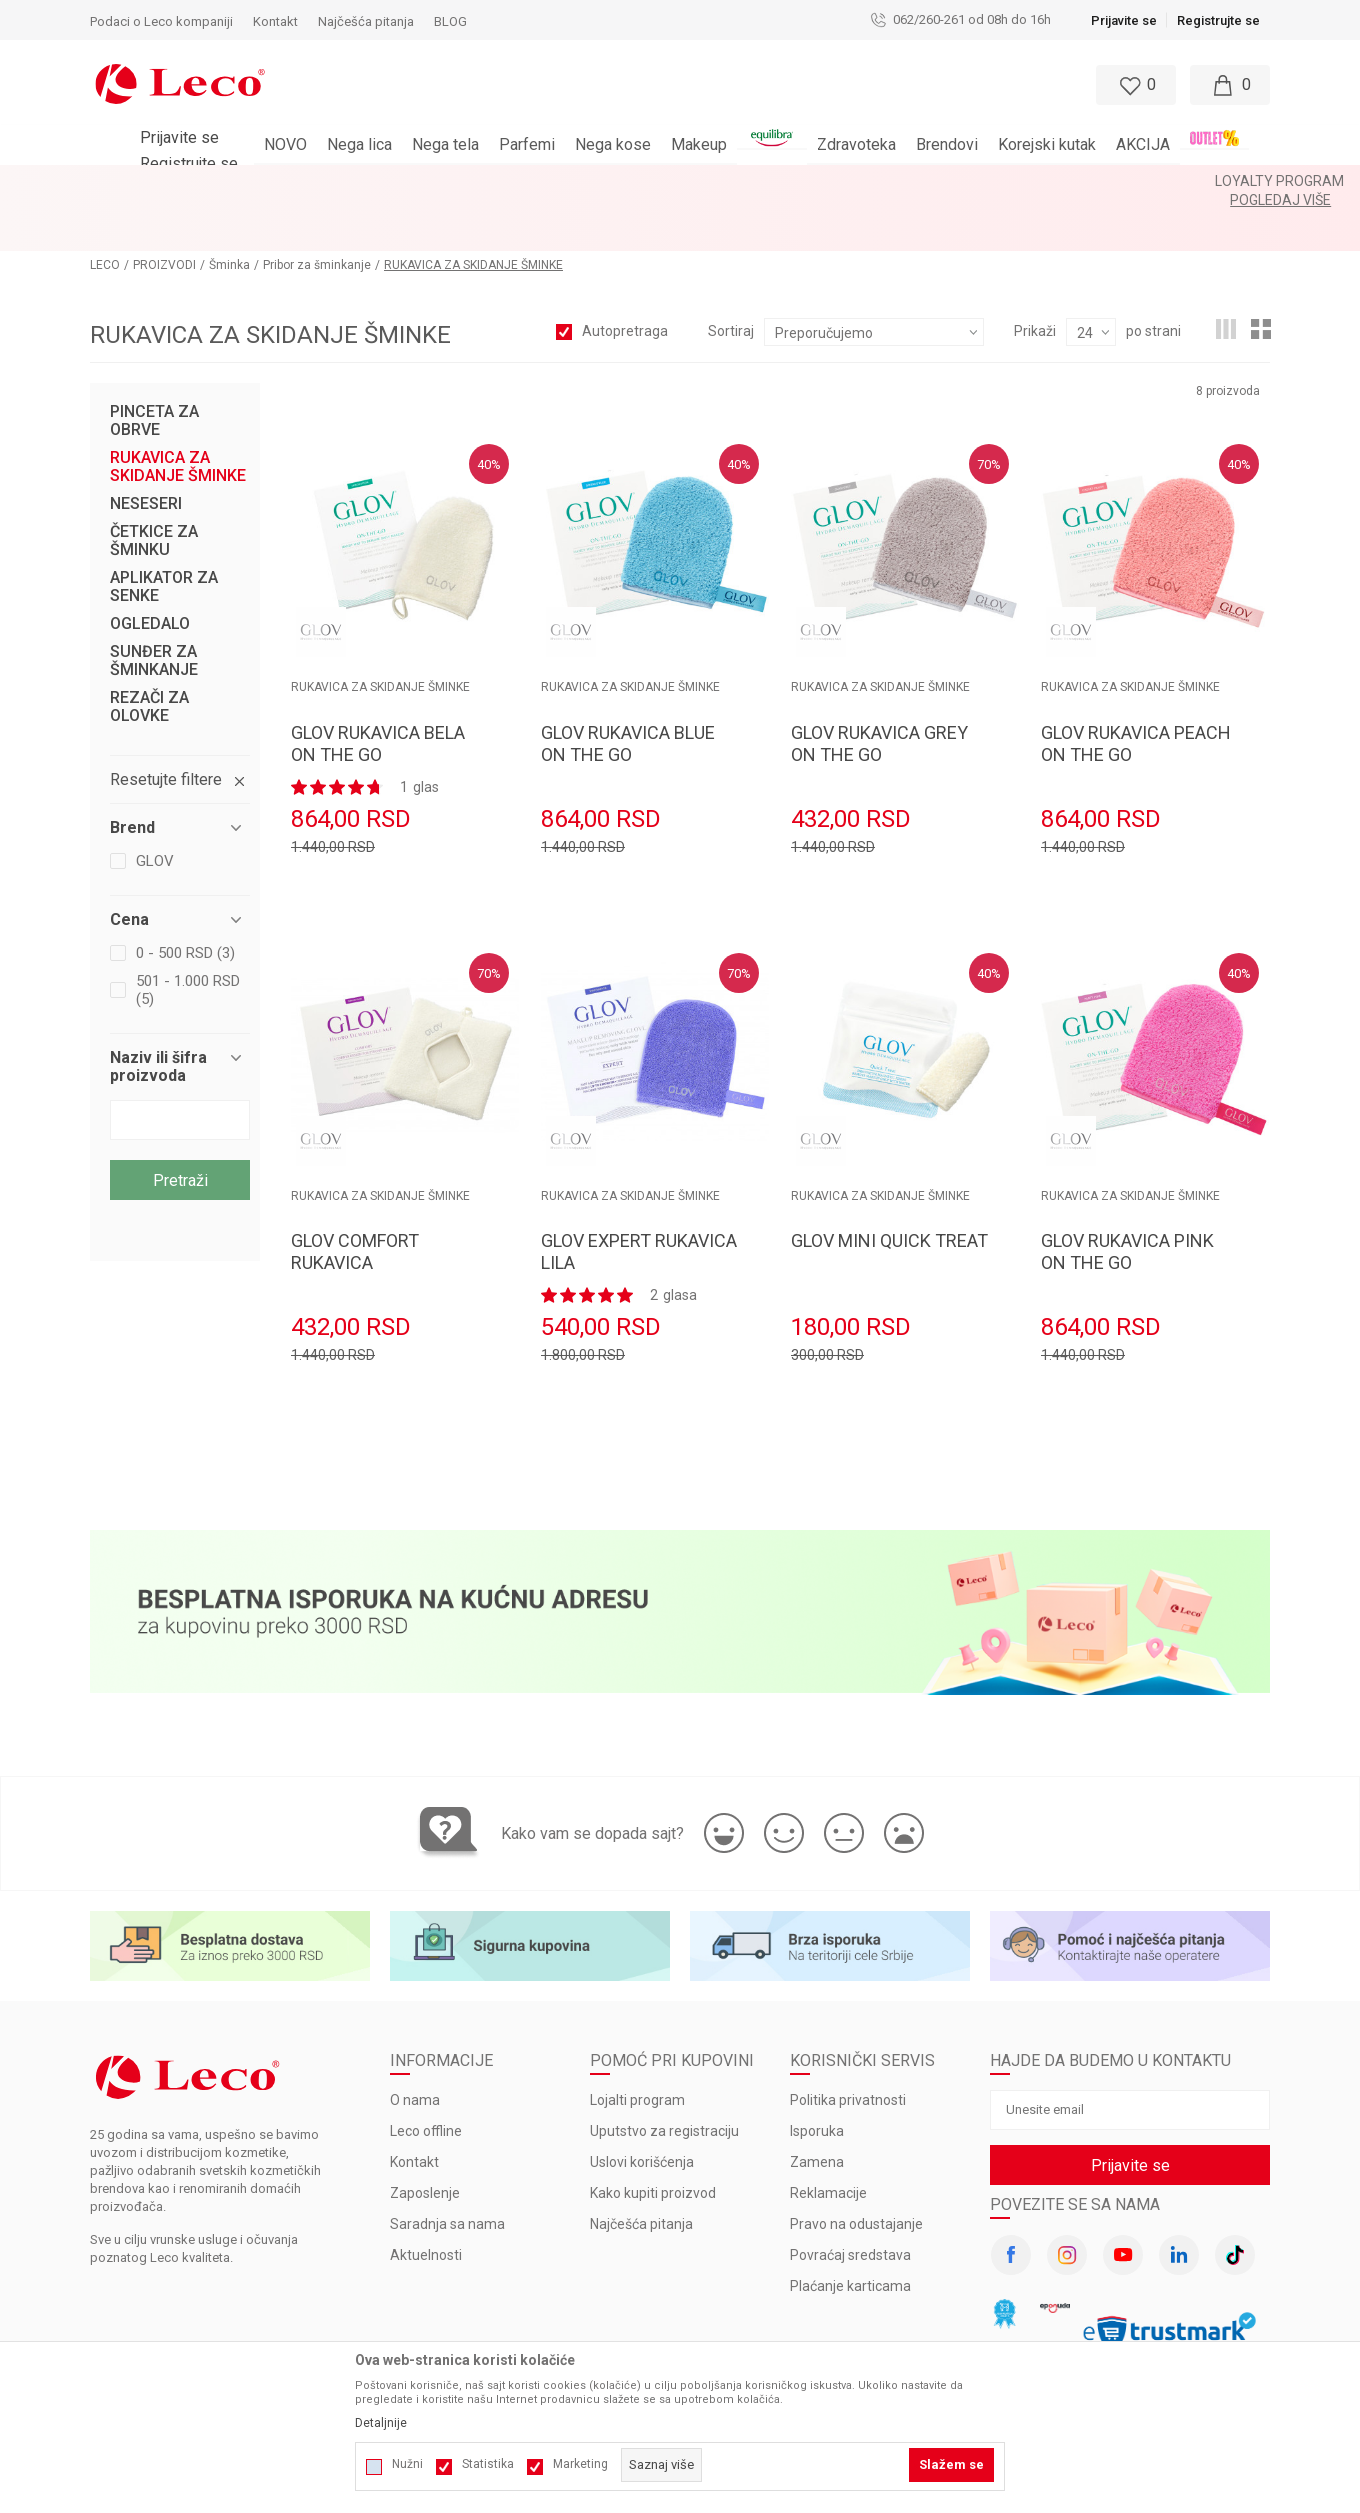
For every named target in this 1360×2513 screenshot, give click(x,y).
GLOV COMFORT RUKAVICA (355, 1197)
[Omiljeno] (1134, 85)
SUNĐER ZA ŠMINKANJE (154, 607)
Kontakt (414, 2108)
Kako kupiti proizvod (653, 2139)
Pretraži (180, 1126)
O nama (415, 2046)
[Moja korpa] (1230, 85)
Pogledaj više (747, 181)
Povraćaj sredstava (850, 2201)
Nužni (407, 2464)
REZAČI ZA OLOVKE (149, 653)
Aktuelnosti (426, 2201)
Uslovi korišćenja (642, 2108)
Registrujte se (1218, 20)
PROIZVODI (164, 211)
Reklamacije (828, 2139)
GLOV (155, 807)
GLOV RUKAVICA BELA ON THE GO (378, 689)
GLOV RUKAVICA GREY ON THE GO (879, 689)
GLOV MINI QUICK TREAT (889, 1186)
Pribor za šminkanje (317, 211)
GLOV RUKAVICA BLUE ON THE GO (628, 689)
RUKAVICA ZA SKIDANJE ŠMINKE (178, 413)
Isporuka (817, 2077)
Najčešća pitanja (641, 2170)
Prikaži (1035, 277)
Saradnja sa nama (447, 2170)
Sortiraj (731, 277)
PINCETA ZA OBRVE (154, 367)
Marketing (580, 2464)
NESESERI (146, 450)
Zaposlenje (425, 2139)
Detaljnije (381, 2423)
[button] (660, 85)
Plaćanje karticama (850, 2232)
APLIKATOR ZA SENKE (164, 533)
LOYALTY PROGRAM (627, 181)
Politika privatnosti (848, 2046)
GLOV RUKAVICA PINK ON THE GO (1127, 1197)
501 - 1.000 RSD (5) (188, 936)
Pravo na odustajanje (856, 2170)
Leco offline (426, 2077)
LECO (105, 211)
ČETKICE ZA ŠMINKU (154, 487)
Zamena (817, 2108)
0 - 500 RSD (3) (185, 899)
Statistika (488, 2464)
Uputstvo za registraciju (664, 2077)
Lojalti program (637, 2046)
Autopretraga (625, 277)
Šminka (229, 211)
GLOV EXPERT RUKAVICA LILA (639, 1197)
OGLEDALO (150, 570)
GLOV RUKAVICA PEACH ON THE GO (1136, 689)
